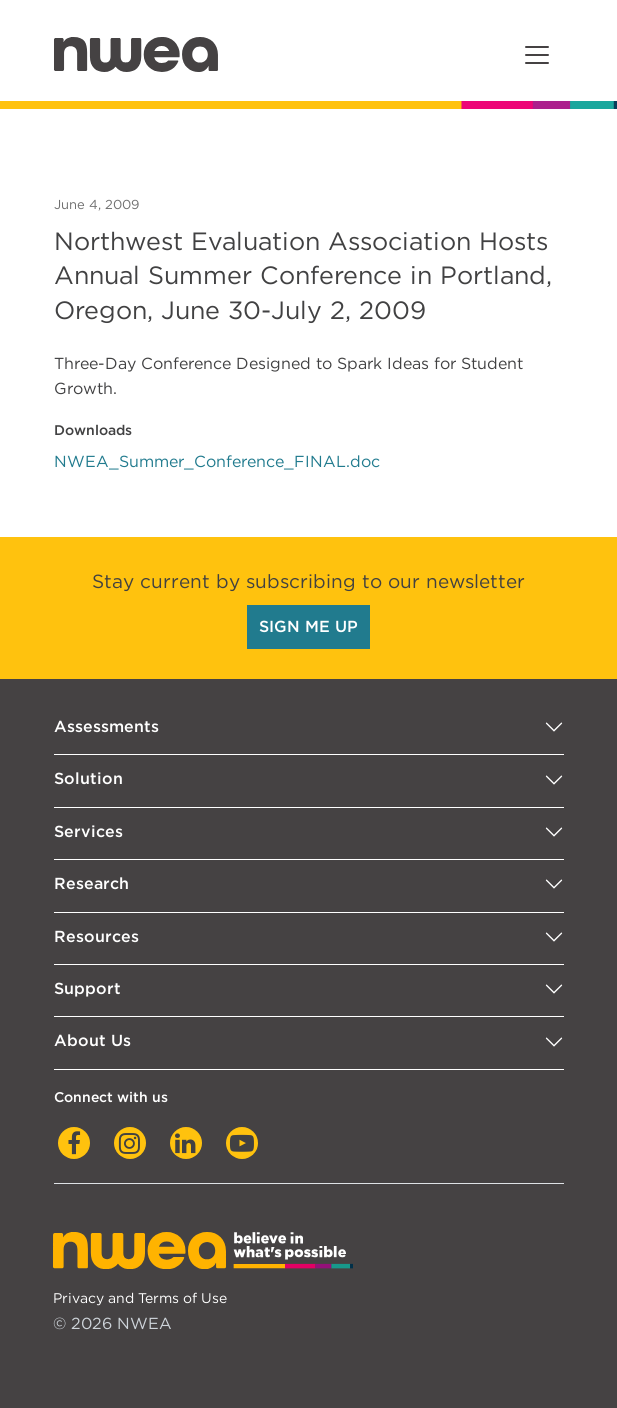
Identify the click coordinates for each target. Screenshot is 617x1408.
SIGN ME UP (308, 626)
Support (87, 988)
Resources (96, 936)
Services (88, 831)
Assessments (106, 726)
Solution (88, 778)
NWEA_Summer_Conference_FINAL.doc (217, 461)
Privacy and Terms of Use (140, 1297)
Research (91, 883)
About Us (92, 1040)
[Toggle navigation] (537, 55)
